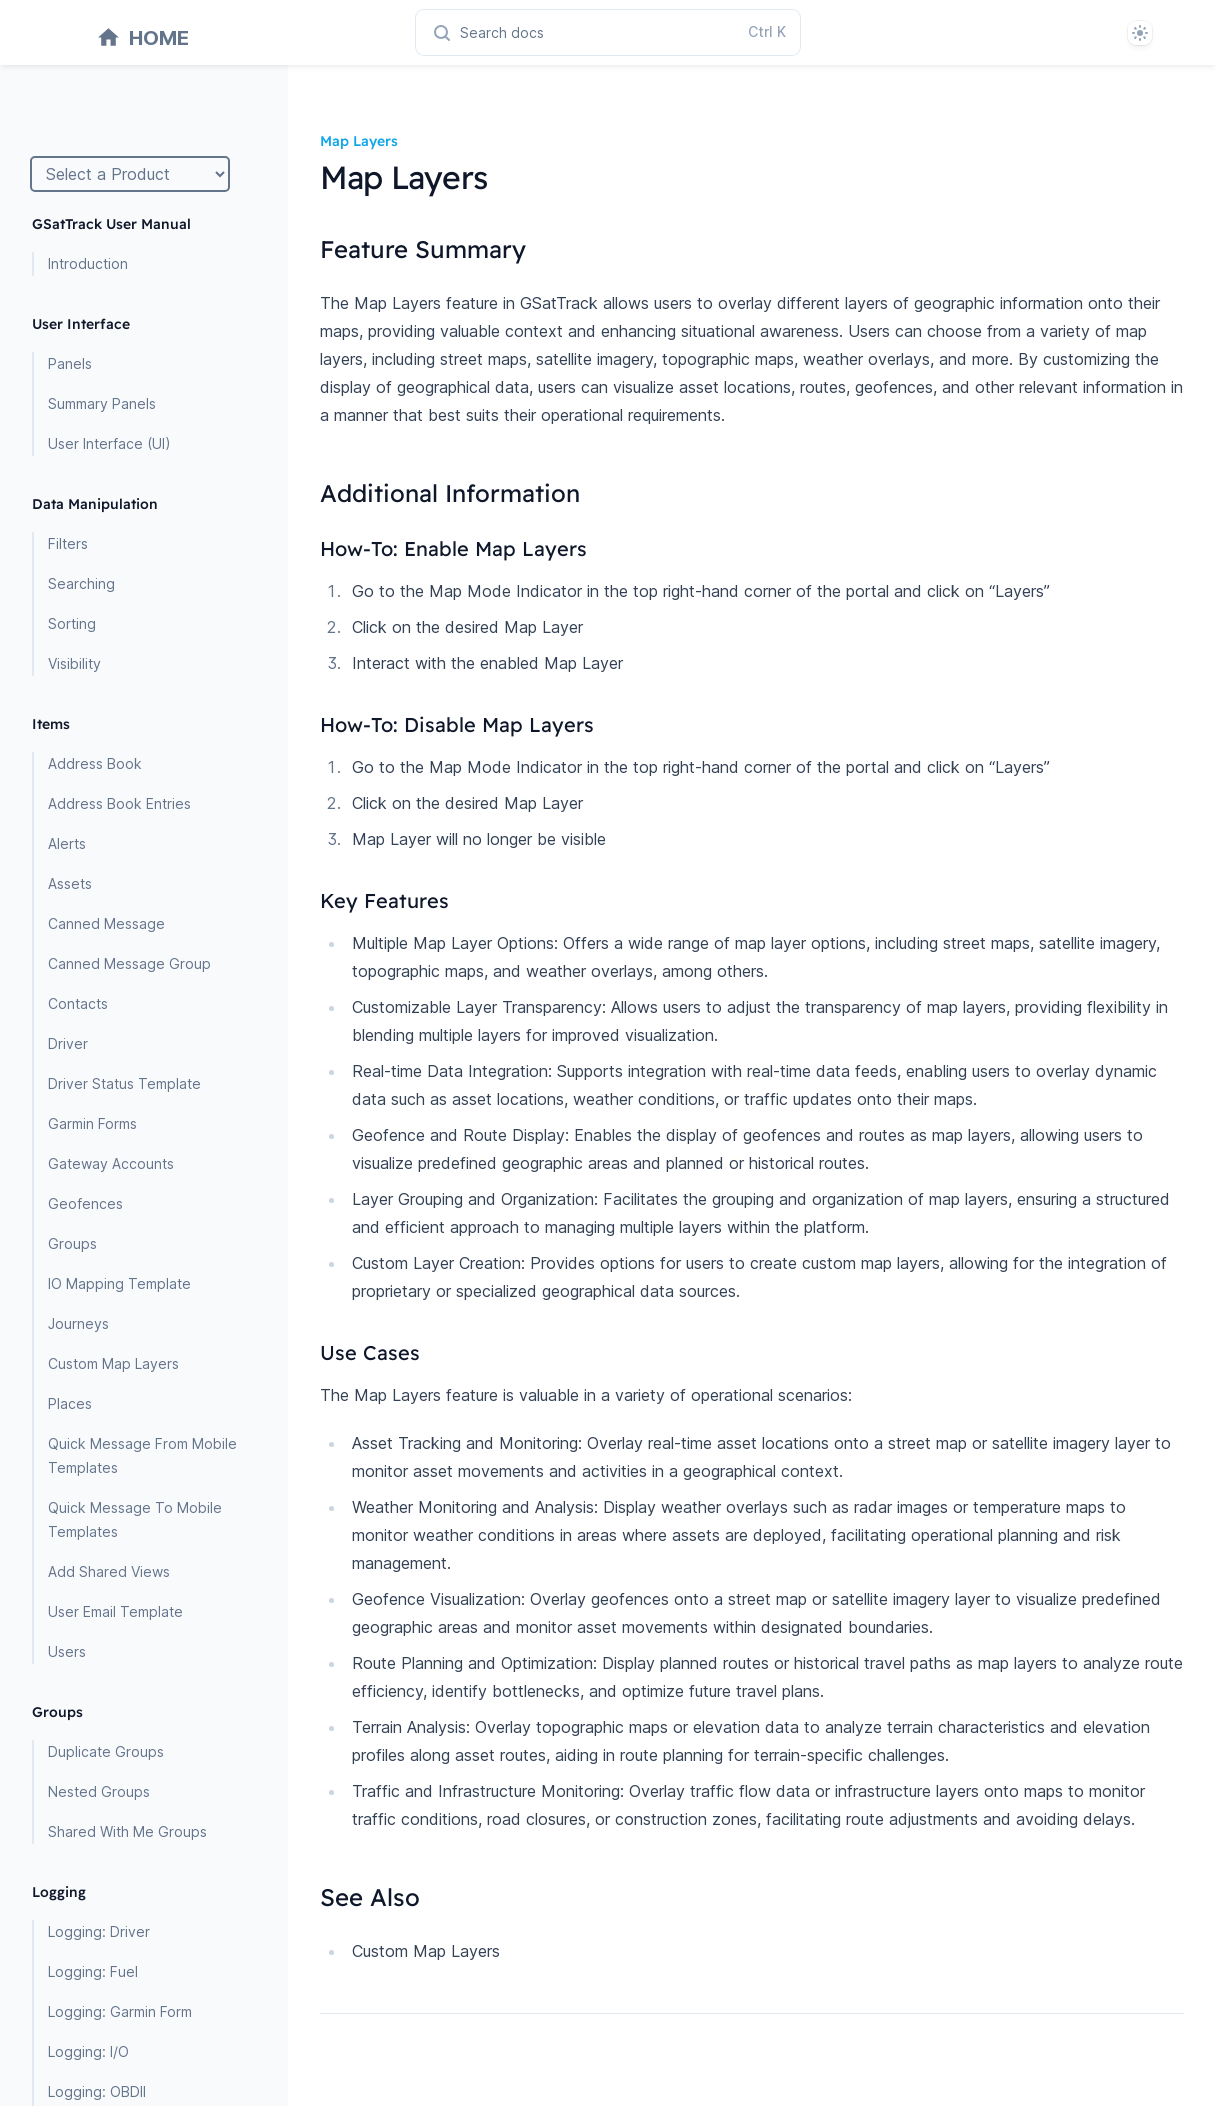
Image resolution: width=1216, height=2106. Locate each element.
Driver (68, 1043)
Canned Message (106, 923)
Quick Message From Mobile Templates (142, 1455)
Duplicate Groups (106, 1751)
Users (67, 1651)
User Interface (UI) (109, 443)
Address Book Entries (119, 803)
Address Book (95, 763)
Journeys (78, 1323)
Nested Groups (99, 1791)
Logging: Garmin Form (120, 2011)
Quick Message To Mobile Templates (135, 1519)
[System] (1140, 33)
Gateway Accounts (111, 1163)
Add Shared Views (109, 1571)
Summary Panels (102, 403)
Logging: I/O (88, 2051)
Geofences (85, 1203)
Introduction (88, 263)
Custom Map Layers (113, 1363)
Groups (72, 1243)
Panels (70, 363)
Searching (81, 583)
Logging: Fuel (93, 1971)
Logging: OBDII (97, 2091)
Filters (68, 543)
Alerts (67, 843)
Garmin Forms (92, 1123)
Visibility (74, 663)
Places (70, 1403)
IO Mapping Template (119, 1283)
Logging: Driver (99, 1931)
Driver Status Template (124, 1083)
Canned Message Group (129, 963)
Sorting (72, 623)
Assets (70, 883)
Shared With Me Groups (127, 1831)
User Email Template (115, 1611)
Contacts (78, 1003)
